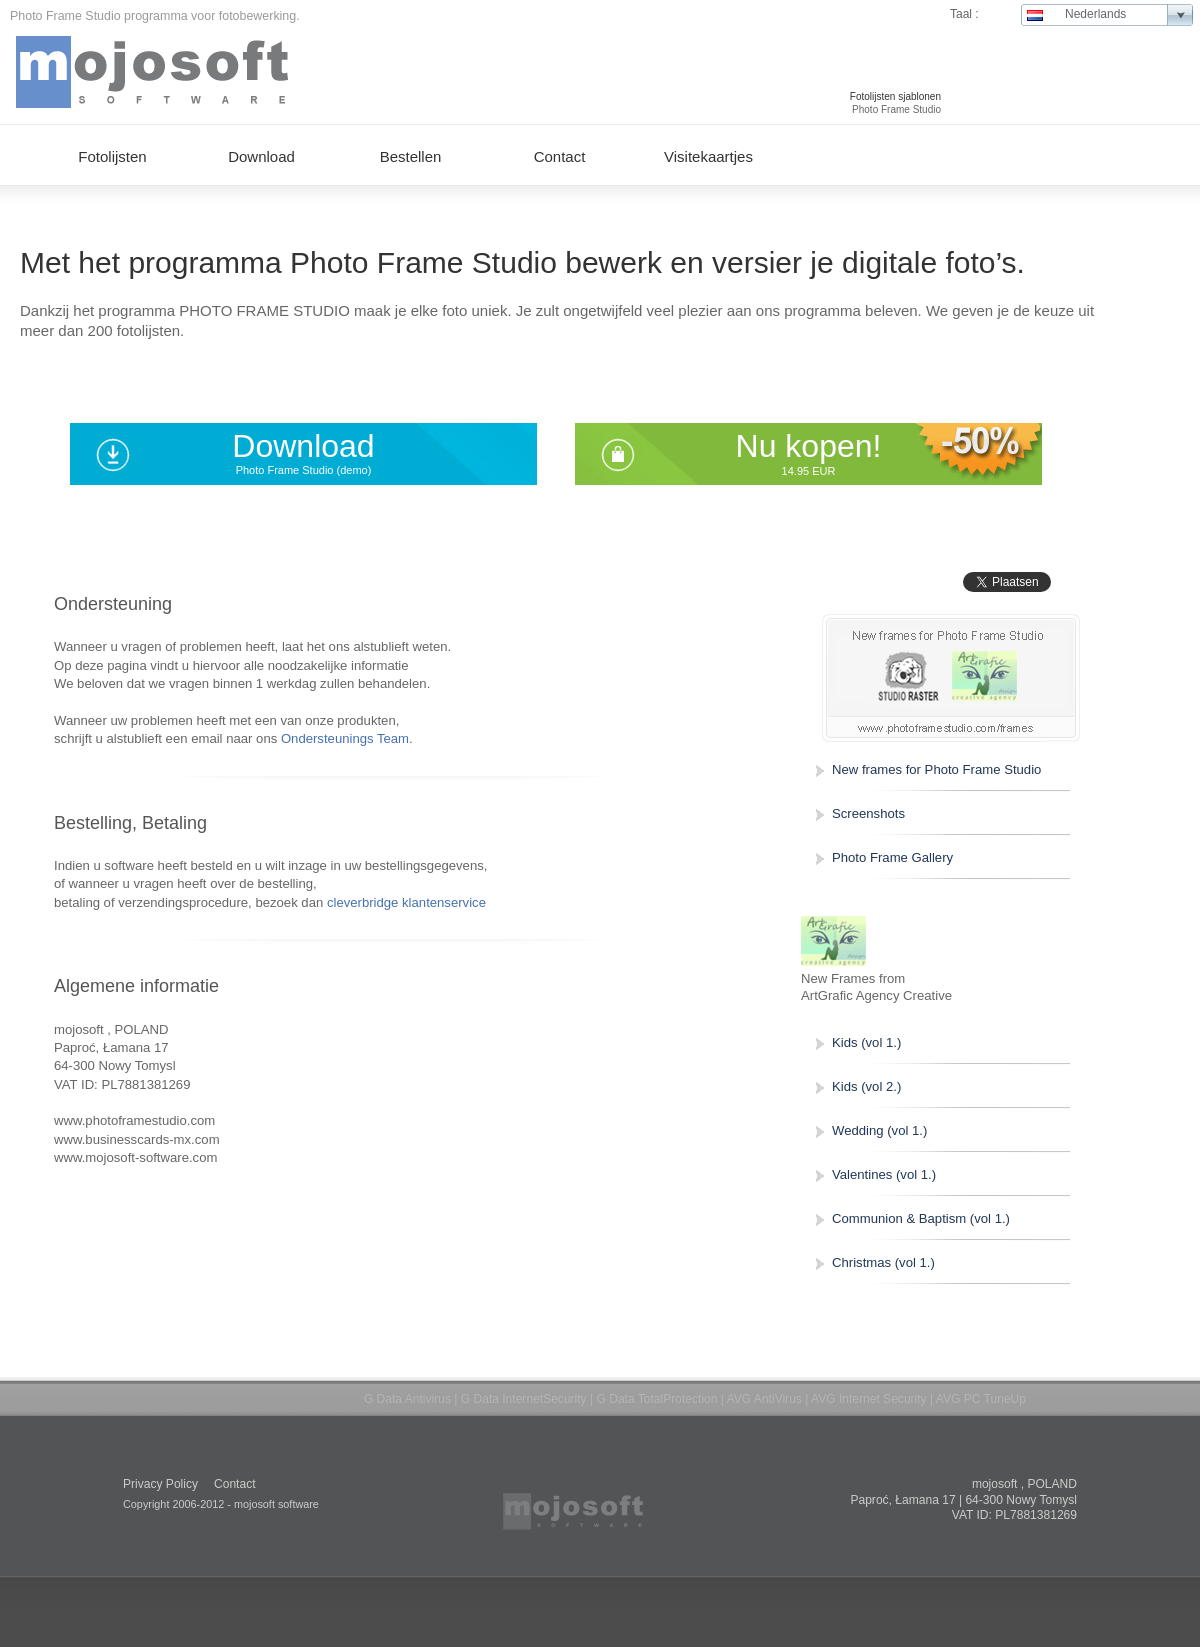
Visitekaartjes (708, 156)
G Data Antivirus (407, 1399)
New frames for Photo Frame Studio (936, 769)
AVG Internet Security (869, 1399)
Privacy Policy (160, 1484)
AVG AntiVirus (764, 1399)
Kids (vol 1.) (866, 1042)
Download (303, 446)
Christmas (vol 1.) (883, 1262)
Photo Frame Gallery (892, 857)
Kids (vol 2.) (866, 1086)
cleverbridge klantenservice (406, 902)
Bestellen (411, 156)
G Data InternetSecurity (524, 1399)
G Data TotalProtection (656, 1399)
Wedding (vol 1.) (879, 1130)
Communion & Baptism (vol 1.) (921, 1218)
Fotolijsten (112, 156)
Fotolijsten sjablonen (895, 96)
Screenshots (868, 813)
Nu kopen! (809, 446)
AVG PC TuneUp (981, 1399)
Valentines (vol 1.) (884, 1174)
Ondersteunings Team (345, 738)
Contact (560, 156)
